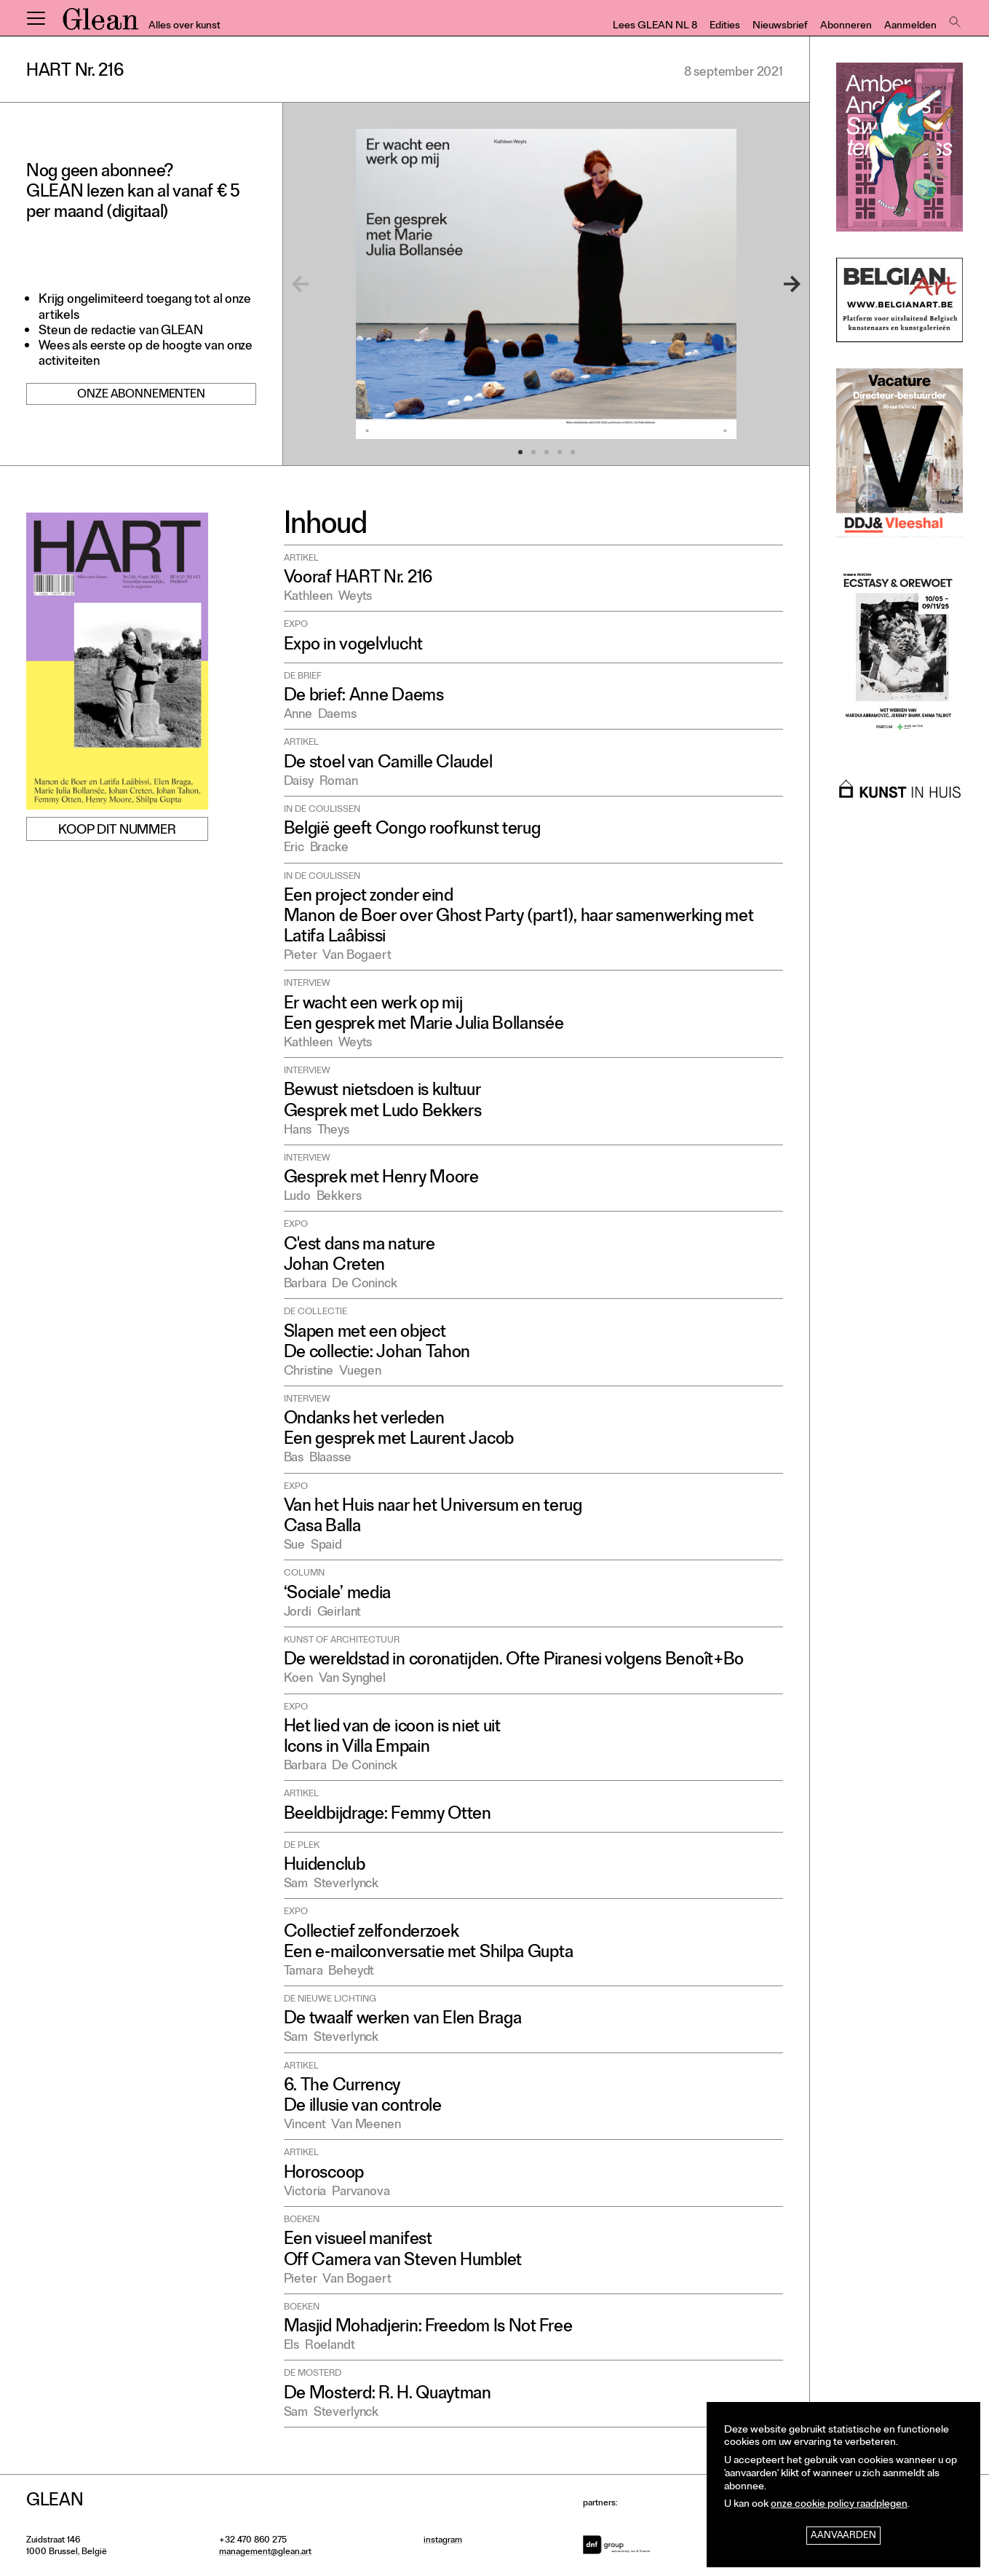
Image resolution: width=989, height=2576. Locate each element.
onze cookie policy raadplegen (839, 2505)
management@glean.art (265, 2552)
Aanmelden (910, 26)
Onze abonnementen (140, 395)
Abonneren (846, 26)
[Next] (774, 284)
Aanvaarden (843, 2536)
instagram (443, 2541)
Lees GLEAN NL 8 (655, 26)
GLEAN (100, 24)
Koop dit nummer (117, 831)
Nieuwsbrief (780, 26)
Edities (725, 26)
